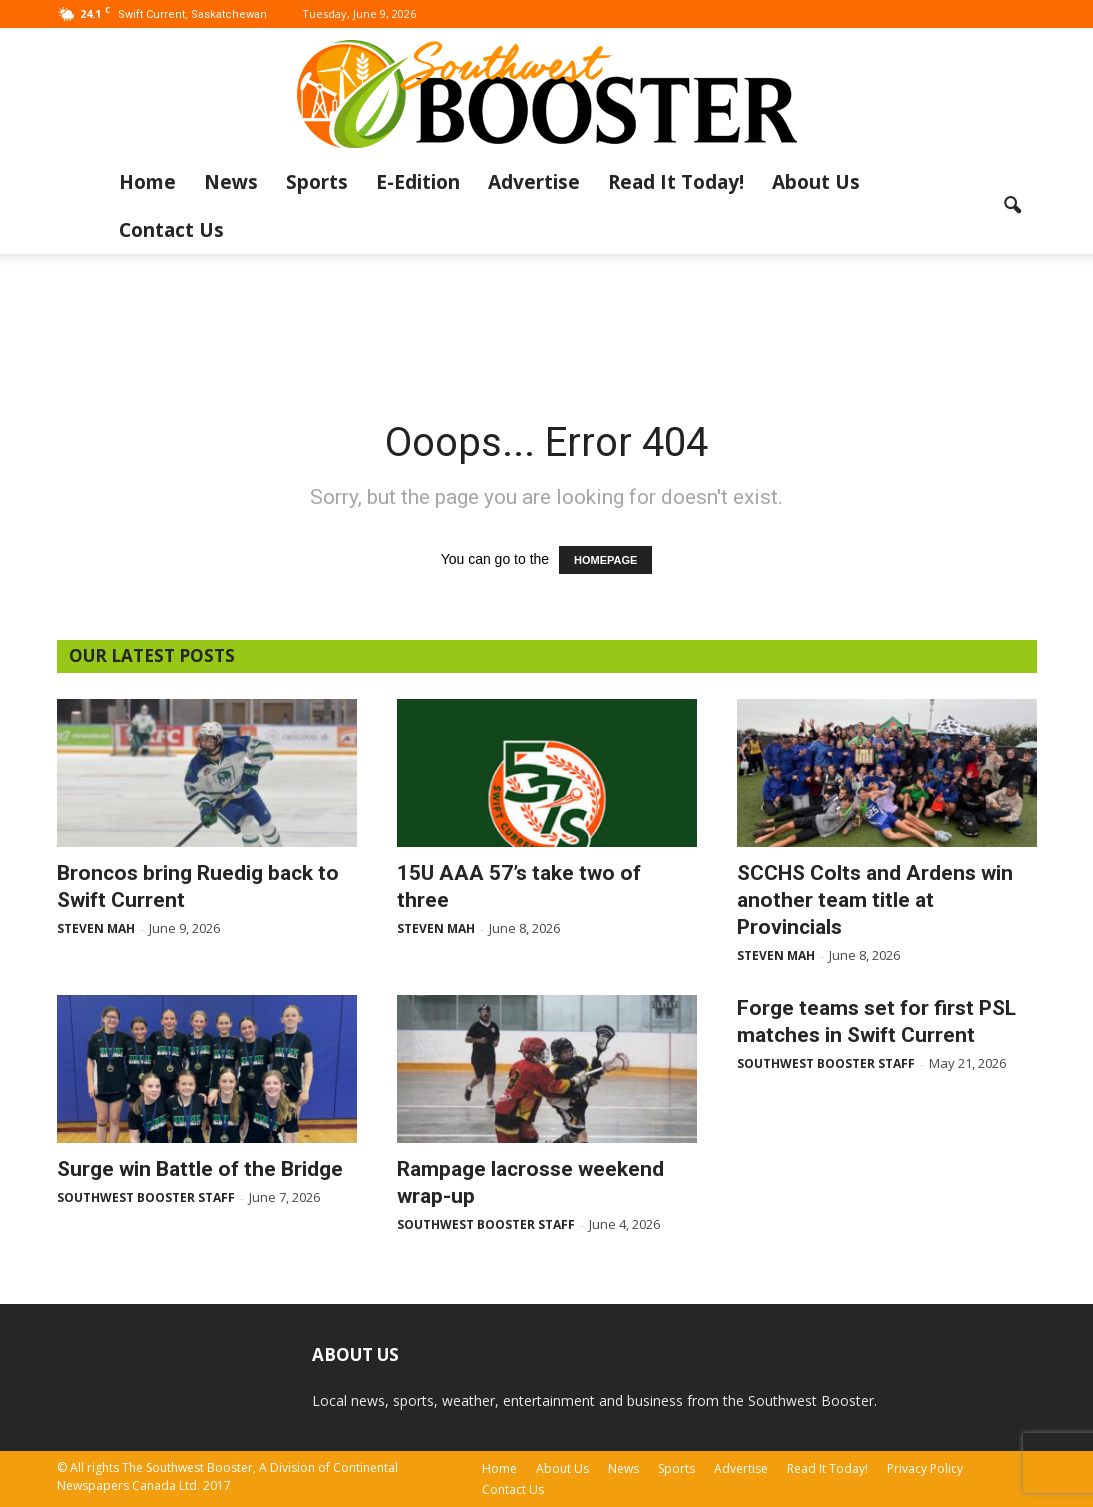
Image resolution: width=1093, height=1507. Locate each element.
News (231, 182)
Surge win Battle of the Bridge (200, 1169)
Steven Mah (96, 928)
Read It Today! (676, 182)
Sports (317, 182)
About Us (816, 182)
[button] (1013, 206)
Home (147, 182)
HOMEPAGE (605, 560)
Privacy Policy (925, 1468)
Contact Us (171, 230)
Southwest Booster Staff (146, 1197)
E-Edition (418, 182)
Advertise (534, 182)
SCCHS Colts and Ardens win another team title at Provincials (875, 900)
